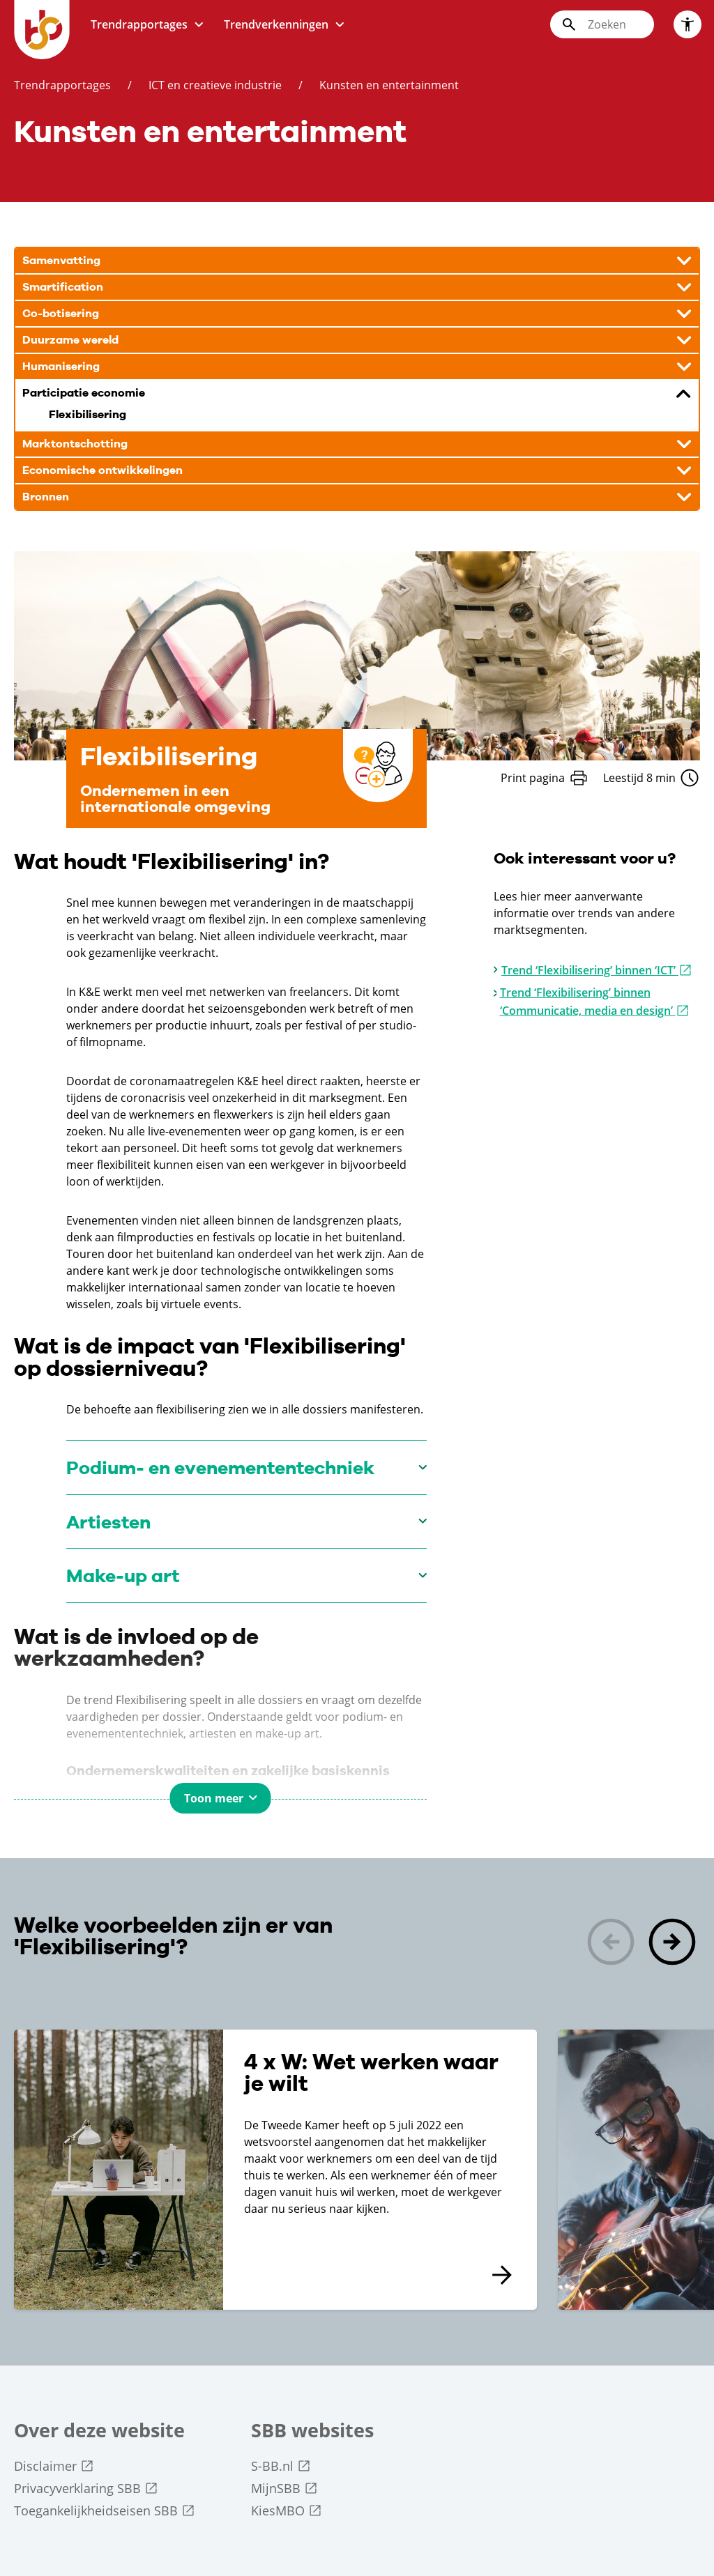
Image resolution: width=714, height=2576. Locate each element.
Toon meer (213, 1798)
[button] (672, 1944)
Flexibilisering (87, 415)
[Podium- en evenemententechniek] (246, 1467)
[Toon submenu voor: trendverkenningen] (339, 24)
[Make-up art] (246, 1575)
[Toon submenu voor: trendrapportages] (199, 24)
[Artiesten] (246, 1522)
